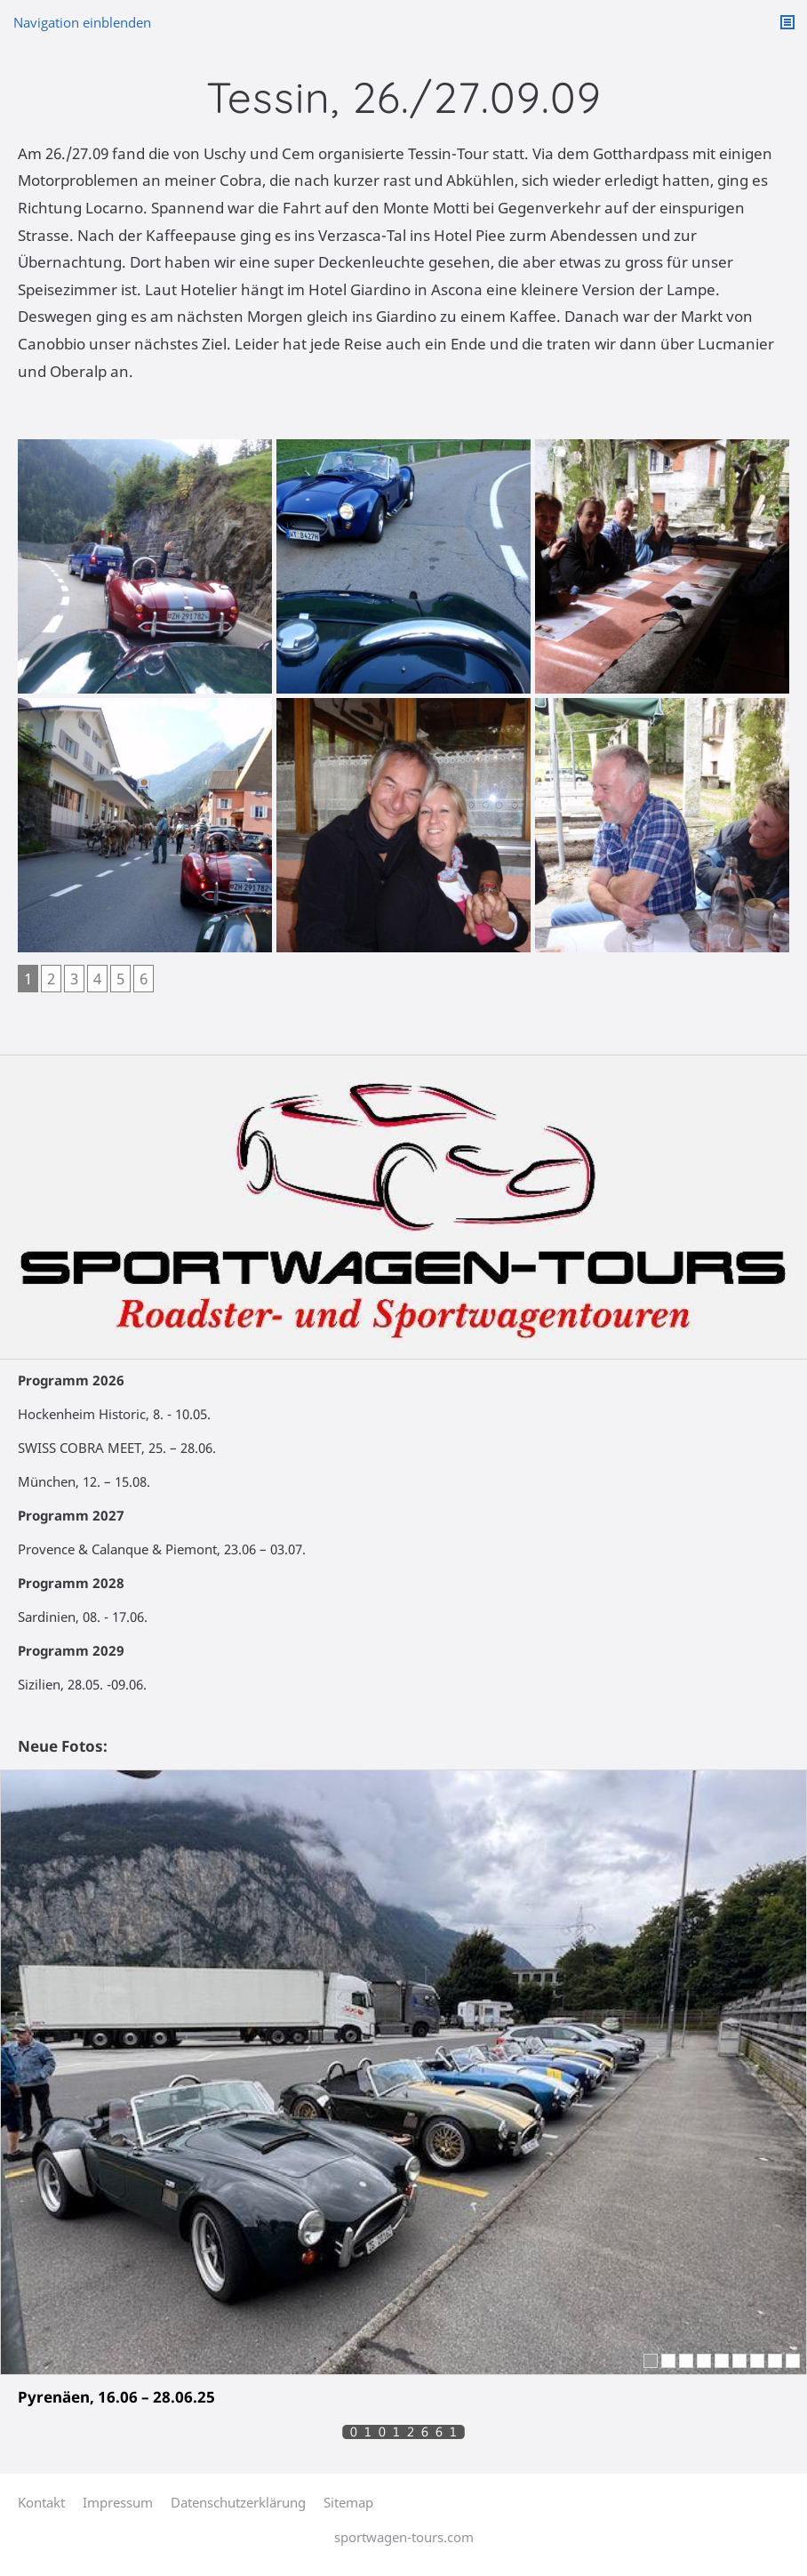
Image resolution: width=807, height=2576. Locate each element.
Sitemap (348, 2502)
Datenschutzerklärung (238, 2502)
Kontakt (41, 2502)
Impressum (118, 2502)
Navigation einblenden (82, 22)
